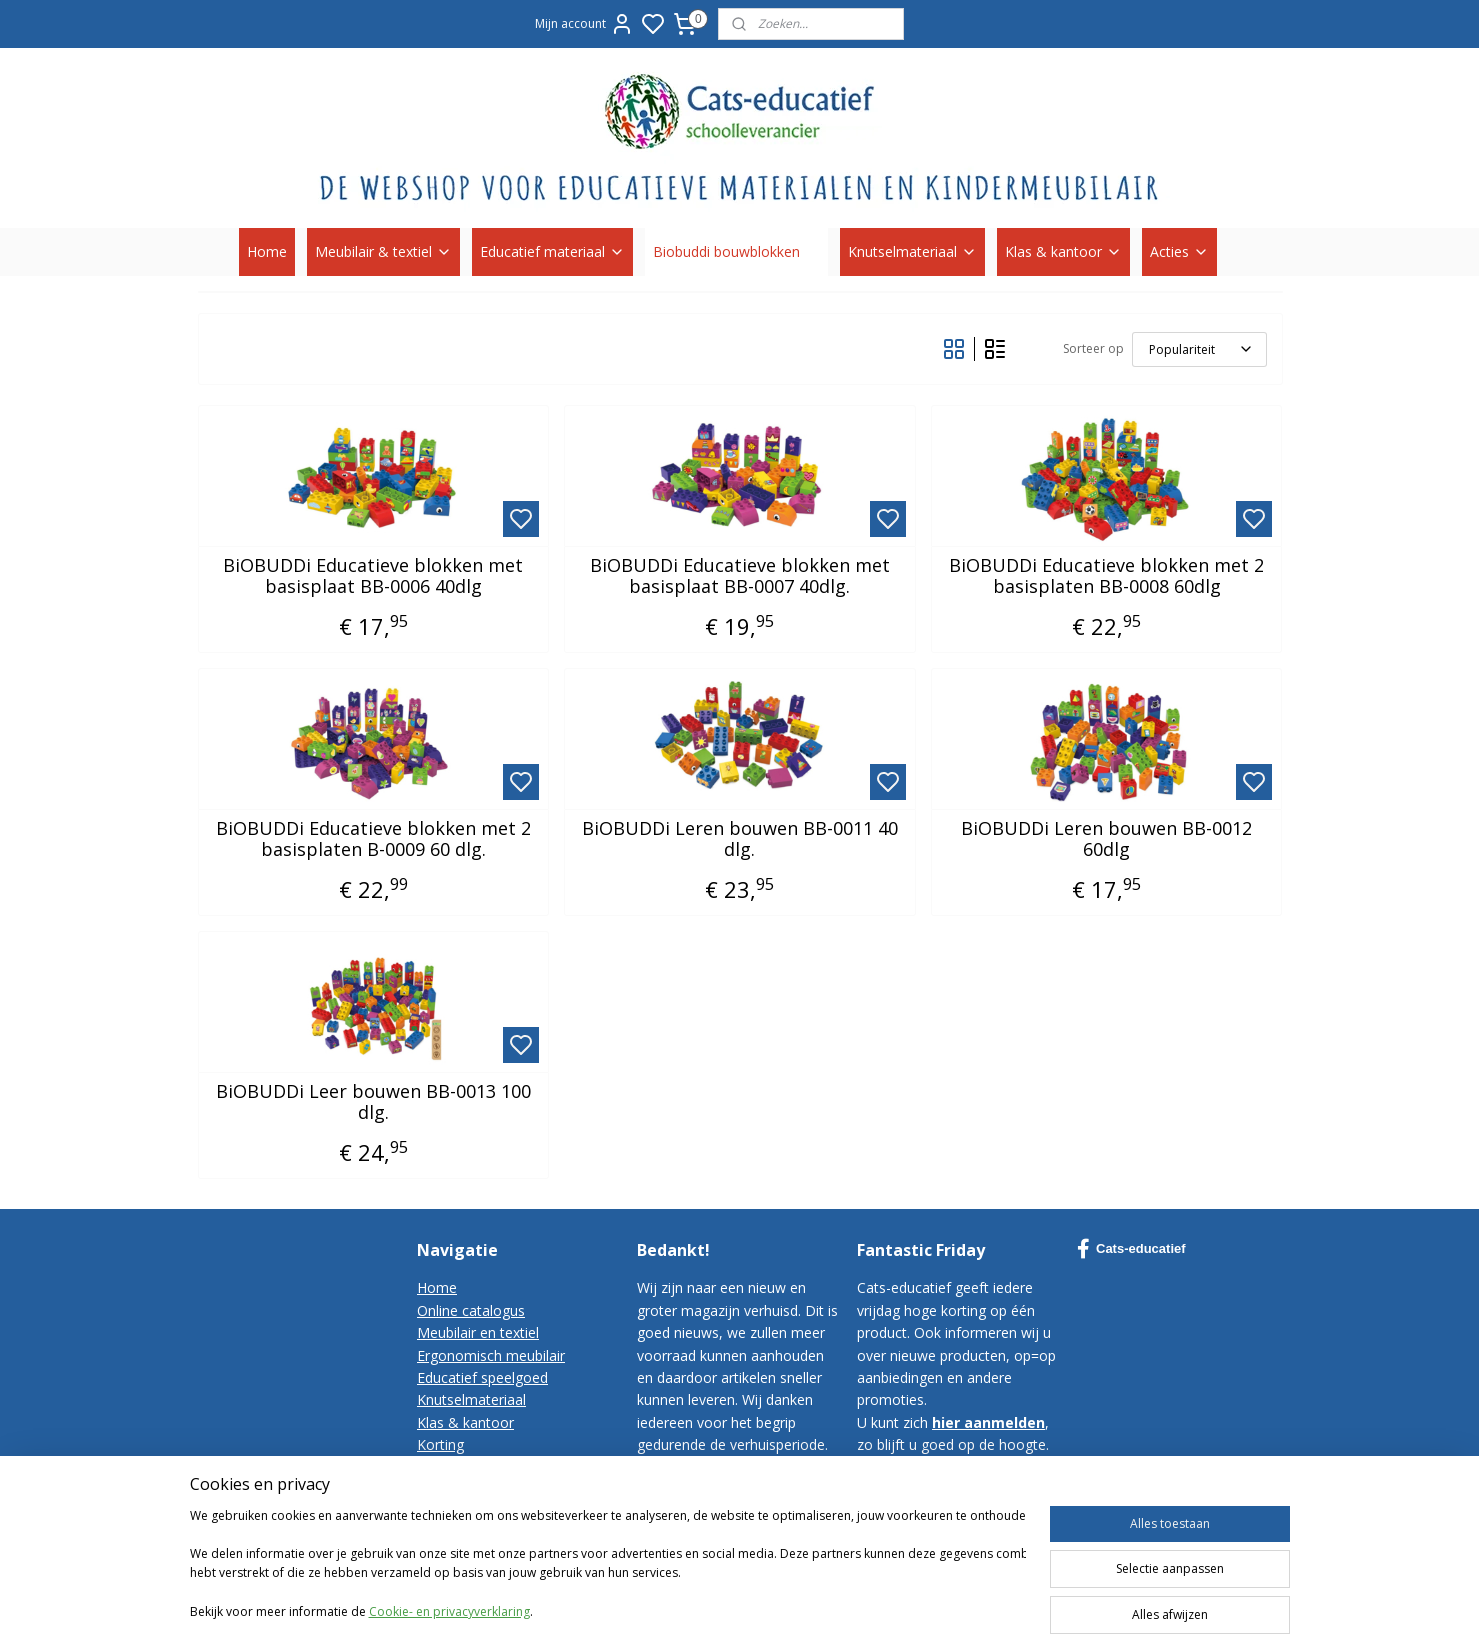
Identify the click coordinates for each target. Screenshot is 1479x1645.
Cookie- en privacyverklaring (449, 1627)
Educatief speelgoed (482, 1377)
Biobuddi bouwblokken (736, 251)
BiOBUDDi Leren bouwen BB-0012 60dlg (1106, 839)
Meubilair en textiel (478, 1332)
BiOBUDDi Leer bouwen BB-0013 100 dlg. (372, 1102)
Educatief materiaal (552, 251)
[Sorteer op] (1198, 349)
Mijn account (584, 24)
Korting (440, 1444)
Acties (1179, 251)
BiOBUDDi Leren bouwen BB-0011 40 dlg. (739, 839)
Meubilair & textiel (383, 251)
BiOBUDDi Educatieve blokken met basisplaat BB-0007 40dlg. (739, 576)
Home (267, 251)
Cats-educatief (1131, 1249)
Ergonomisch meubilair (491, 1355)
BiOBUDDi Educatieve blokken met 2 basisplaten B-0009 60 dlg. (372, 839)
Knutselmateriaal (912, 251)
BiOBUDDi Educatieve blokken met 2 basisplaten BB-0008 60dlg (1106, 576)
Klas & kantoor (1063, 251)
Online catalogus (471, 1310)
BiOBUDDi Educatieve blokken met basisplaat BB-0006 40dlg (373, 576)
